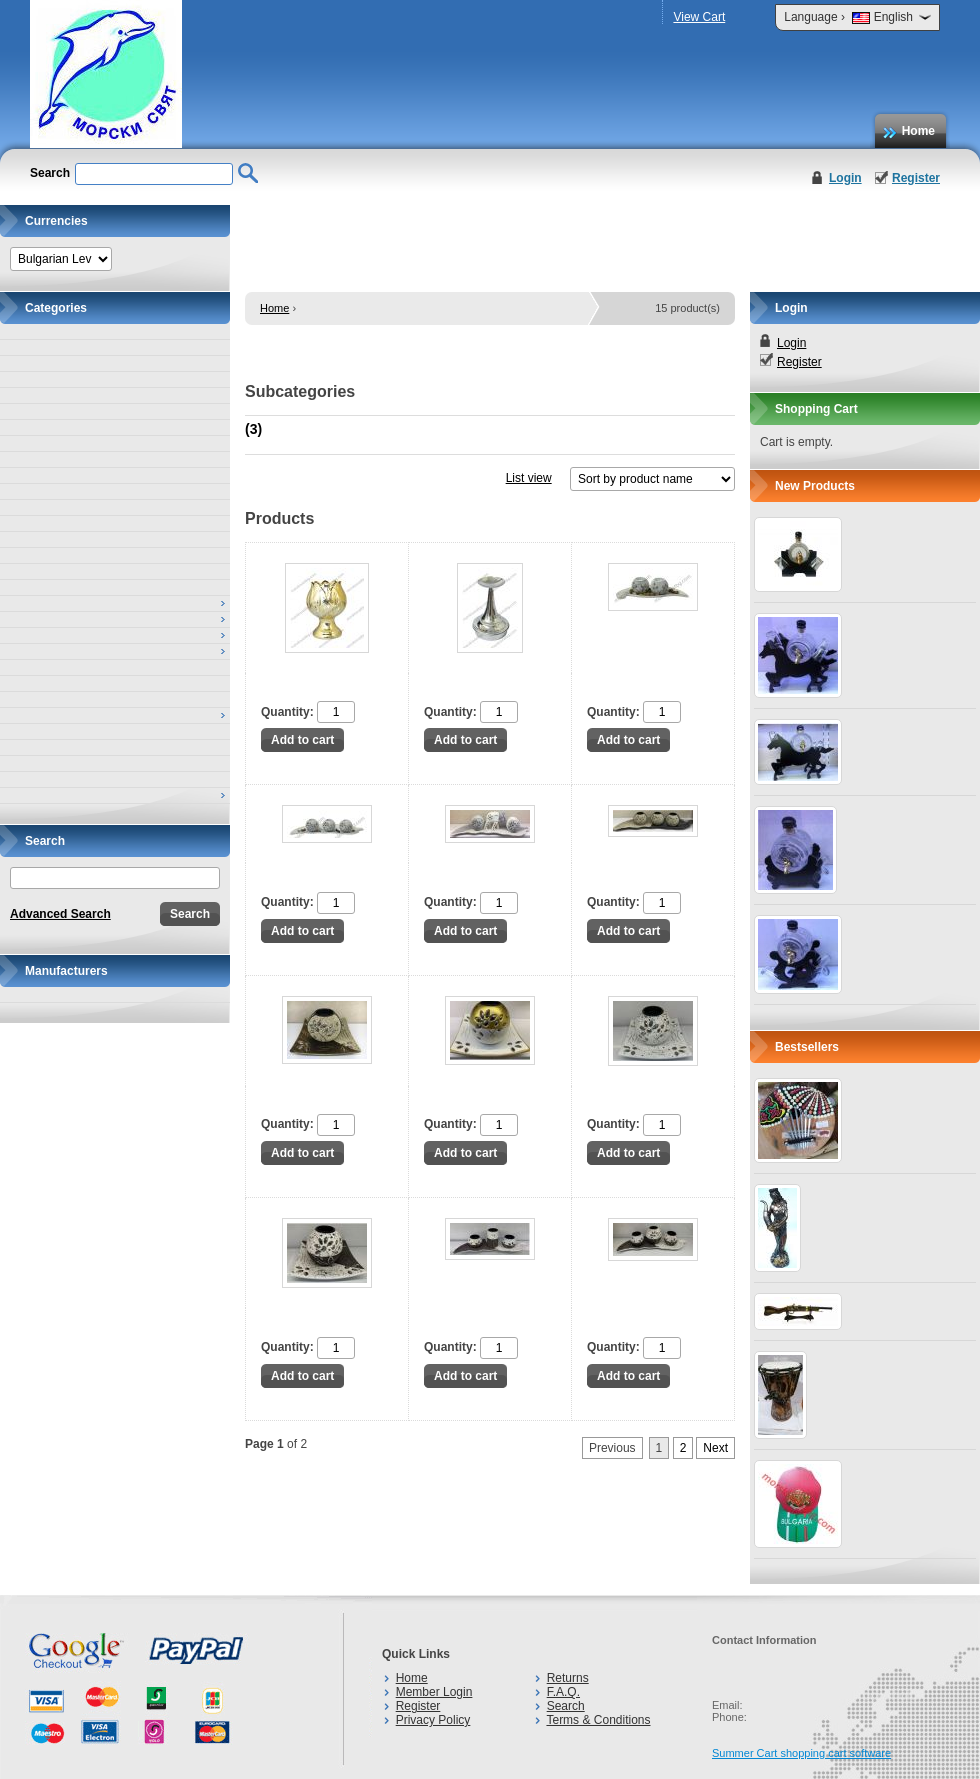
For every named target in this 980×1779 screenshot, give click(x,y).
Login (845, 178)
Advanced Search (60, 914)
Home (918, 131)
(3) (253, 429)
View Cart (699, 17)
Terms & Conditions (598, 1720)
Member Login (434, 1692)
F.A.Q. (563, 1692)
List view (529, 478)
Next (715, 1448)
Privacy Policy (433, 1720)
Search (566, 1706)
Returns (568, 1678)
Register (916, 178)
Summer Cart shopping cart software (801, 1753)
